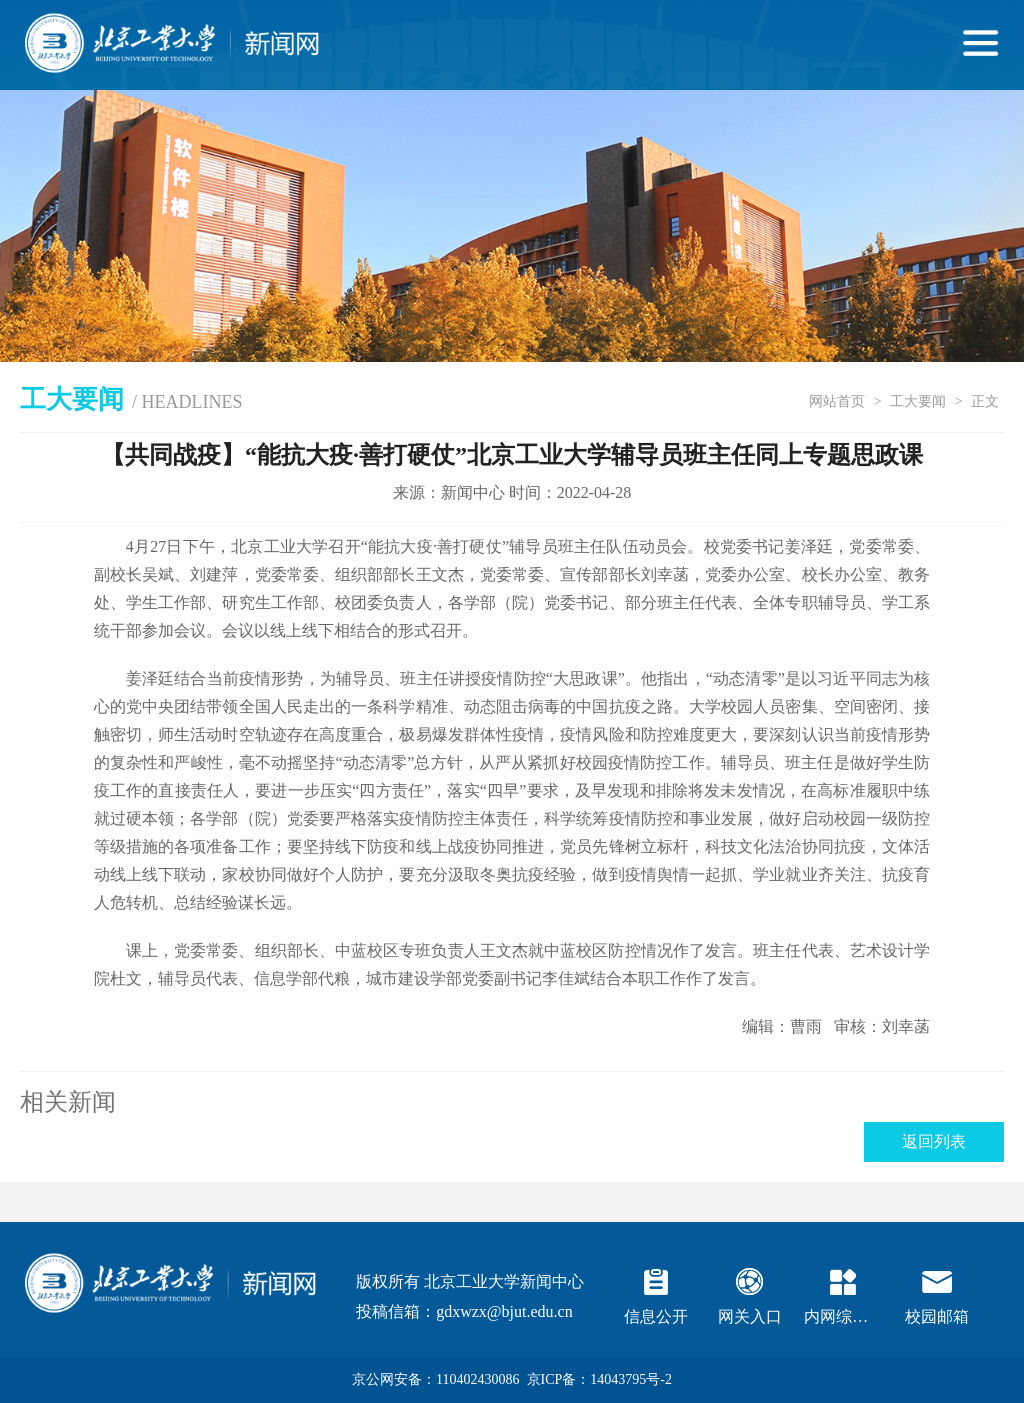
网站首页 (837, 401)
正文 (985, 401)
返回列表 (934, 1141)
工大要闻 (918, 401)
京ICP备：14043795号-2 (599, 1379)
